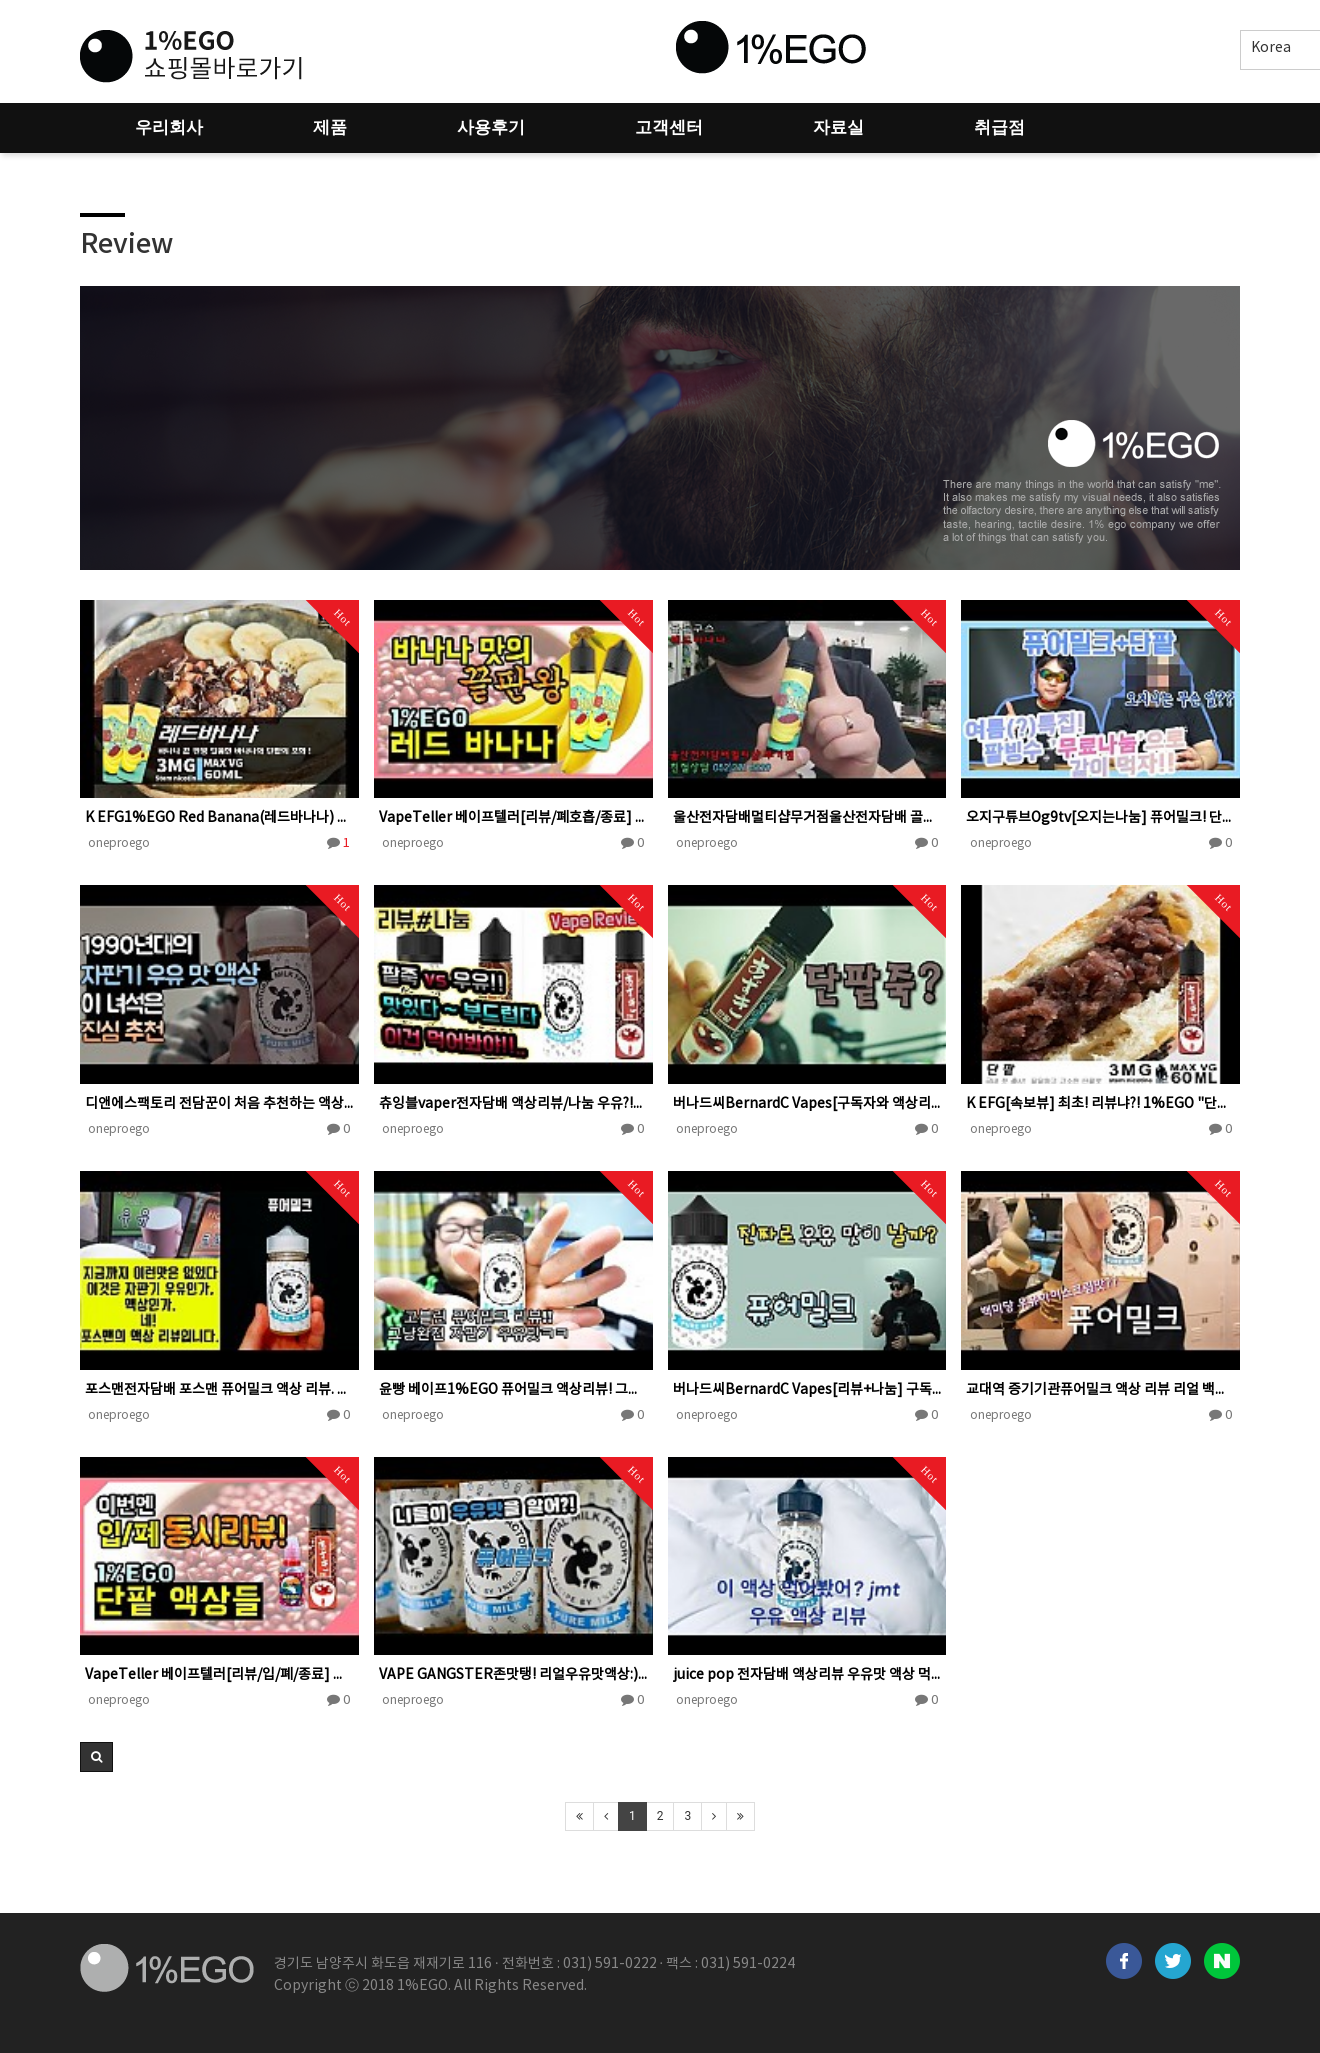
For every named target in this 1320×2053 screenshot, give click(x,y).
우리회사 (169, 127)
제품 (330, 127)
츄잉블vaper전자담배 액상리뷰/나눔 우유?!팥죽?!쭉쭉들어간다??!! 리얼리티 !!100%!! (513, 1104)
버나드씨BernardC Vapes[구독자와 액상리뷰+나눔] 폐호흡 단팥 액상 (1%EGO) (807, 1104)
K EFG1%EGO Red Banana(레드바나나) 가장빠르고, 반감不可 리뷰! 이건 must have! (219, 818)
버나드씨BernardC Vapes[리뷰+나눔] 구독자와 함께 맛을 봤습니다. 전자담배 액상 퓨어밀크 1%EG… (807, 1390)
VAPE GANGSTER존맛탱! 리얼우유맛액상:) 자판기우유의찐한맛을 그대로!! (513, 1675)
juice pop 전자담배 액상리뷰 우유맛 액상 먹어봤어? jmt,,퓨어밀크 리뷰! (807, 1675)
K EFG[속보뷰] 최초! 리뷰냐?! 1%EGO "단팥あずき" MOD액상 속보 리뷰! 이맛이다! (1100, 1104)
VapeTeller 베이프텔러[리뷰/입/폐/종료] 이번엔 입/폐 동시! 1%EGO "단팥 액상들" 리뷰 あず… (219, 1675)
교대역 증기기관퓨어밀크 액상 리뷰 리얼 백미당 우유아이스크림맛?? (1100, 1390)
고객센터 (669, 127)
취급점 (999, 127)
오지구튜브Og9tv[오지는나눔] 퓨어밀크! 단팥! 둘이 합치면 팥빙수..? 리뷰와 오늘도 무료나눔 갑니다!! (1100, 818)
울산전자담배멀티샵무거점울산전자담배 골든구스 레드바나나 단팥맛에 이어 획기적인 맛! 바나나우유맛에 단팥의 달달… (807, 818)
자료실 (838, 127)
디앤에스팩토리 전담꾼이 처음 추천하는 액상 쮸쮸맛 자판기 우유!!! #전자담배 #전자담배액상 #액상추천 (219, 1104)
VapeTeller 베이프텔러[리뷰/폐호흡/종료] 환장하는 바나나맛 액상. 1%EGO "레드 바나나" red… (513, 818)
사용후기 (491, 127)
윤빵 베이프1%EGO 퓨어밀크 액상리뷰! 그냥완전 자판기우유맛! (513, 1390)
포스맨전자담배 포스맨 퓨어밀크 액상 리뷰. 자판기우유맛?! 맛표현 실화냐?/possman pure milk (219, 1390)
